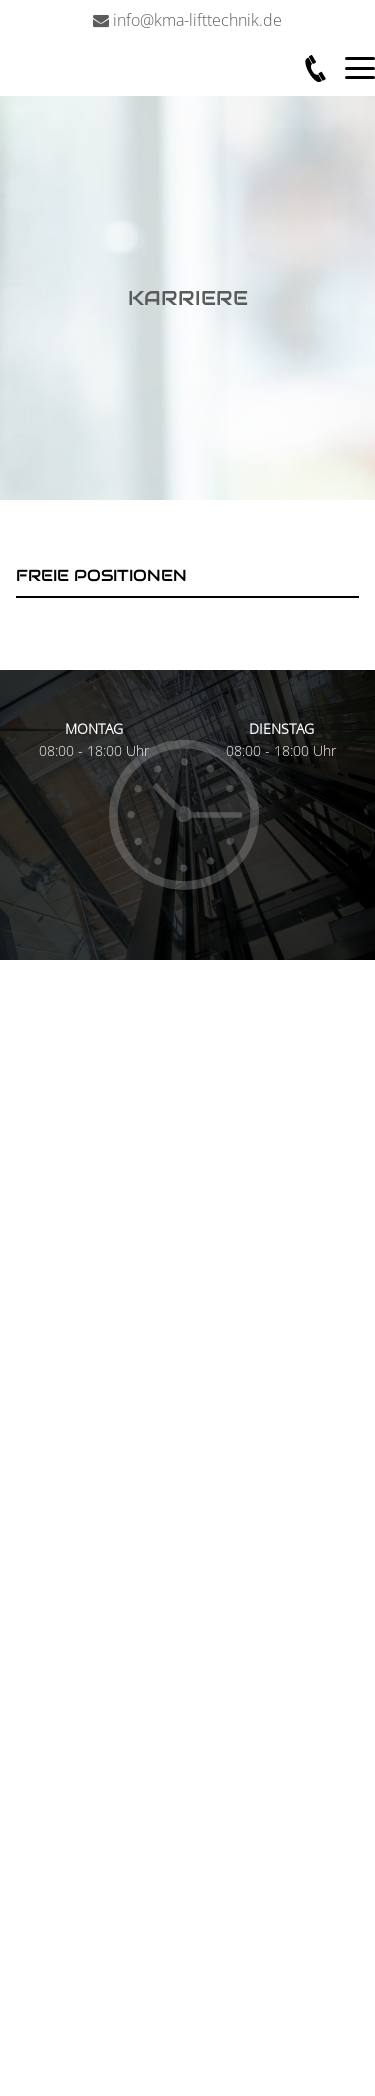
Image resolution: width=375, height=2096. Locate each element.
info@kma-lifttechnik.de (197, 20)
